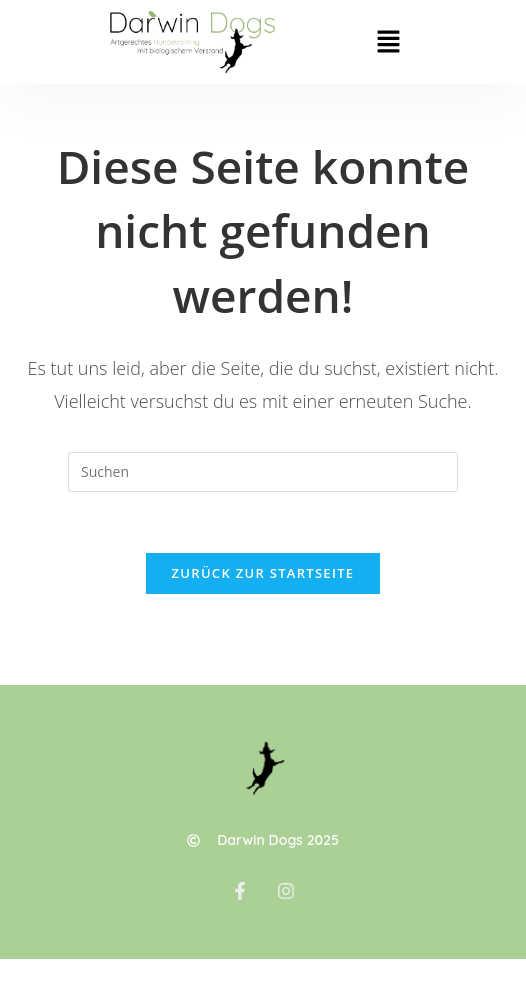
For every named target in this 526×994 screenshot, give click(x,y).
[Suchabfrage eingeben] (263, 472)
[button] (389, 42)
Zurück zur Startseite (263, 573)
